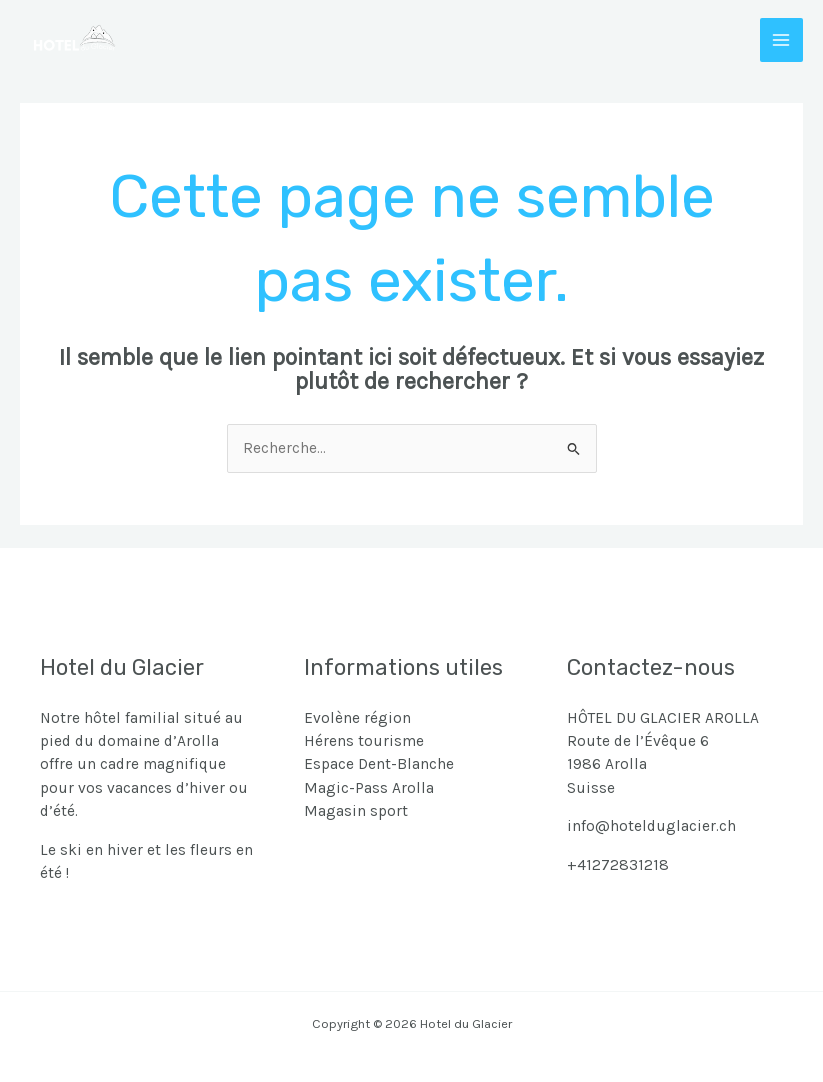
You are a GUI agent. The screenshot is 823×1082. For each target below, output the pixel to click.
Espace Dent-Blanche (379, 764)
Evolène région (357, 718)
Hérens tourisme (364, 741)
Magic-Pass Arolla (369, 788)
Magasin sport (356, 811)
